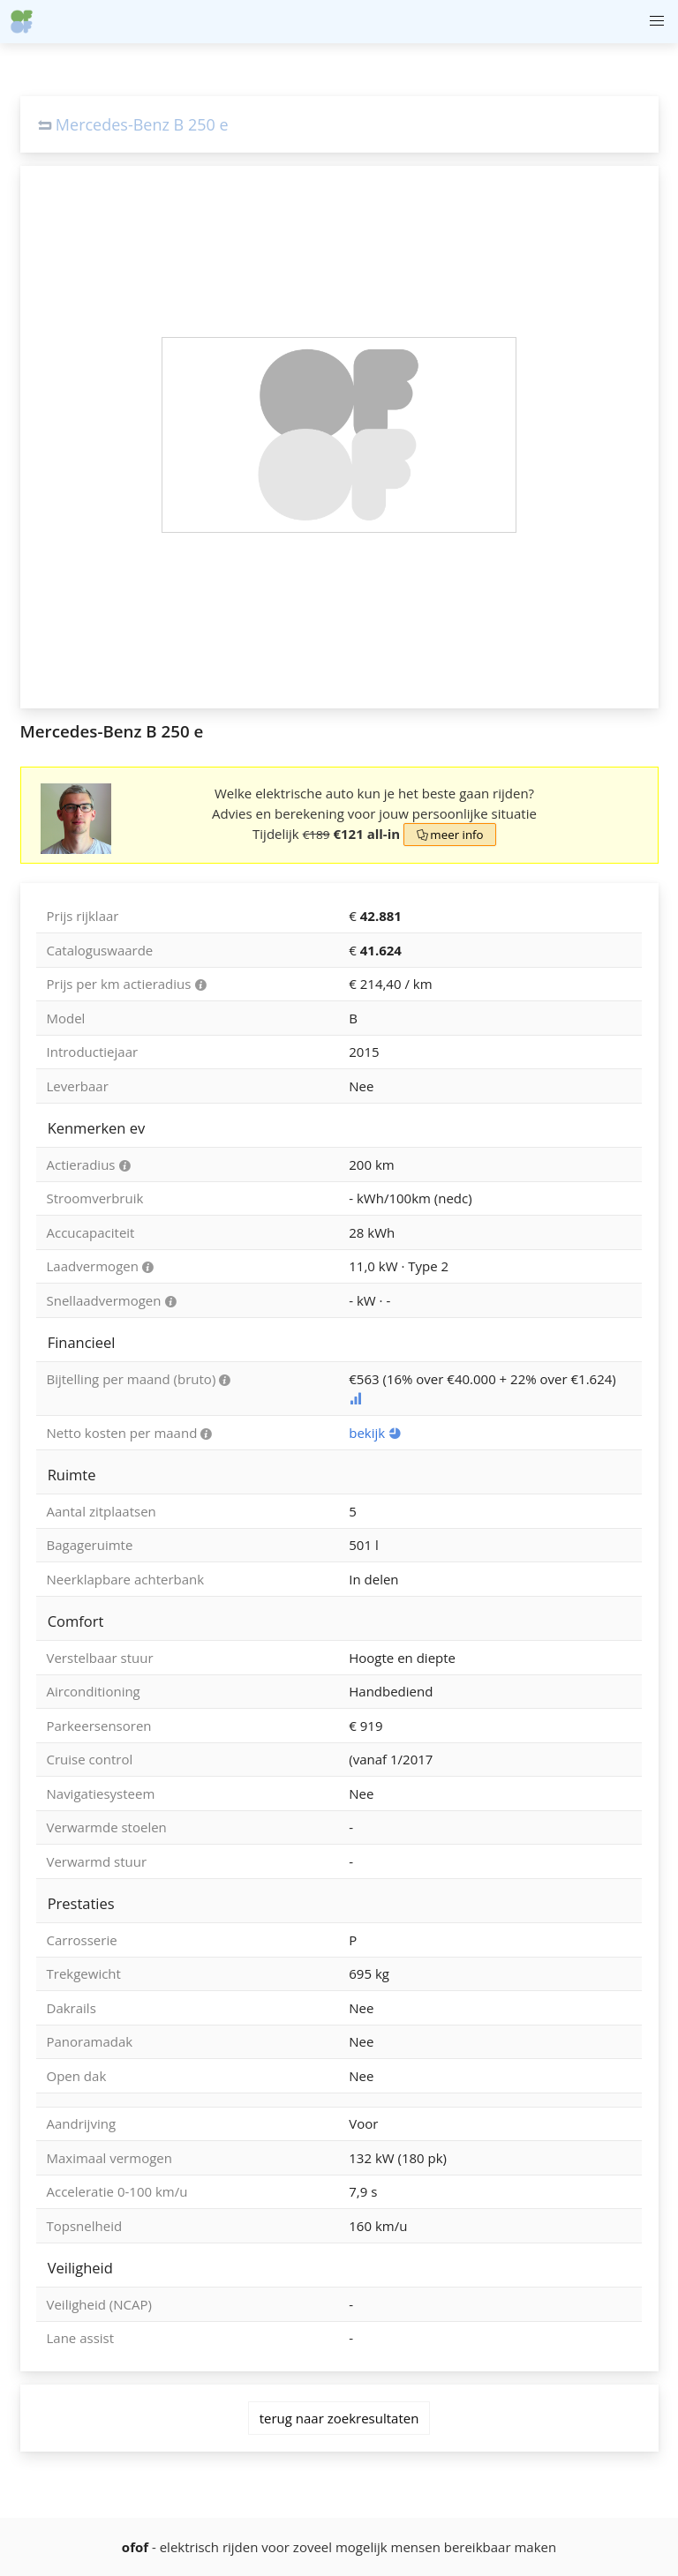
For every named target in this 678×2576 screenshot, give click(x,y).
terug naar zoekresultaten (339, 2418)
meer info (449, 834)
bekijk (375, 1433)
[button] (656, 21)
